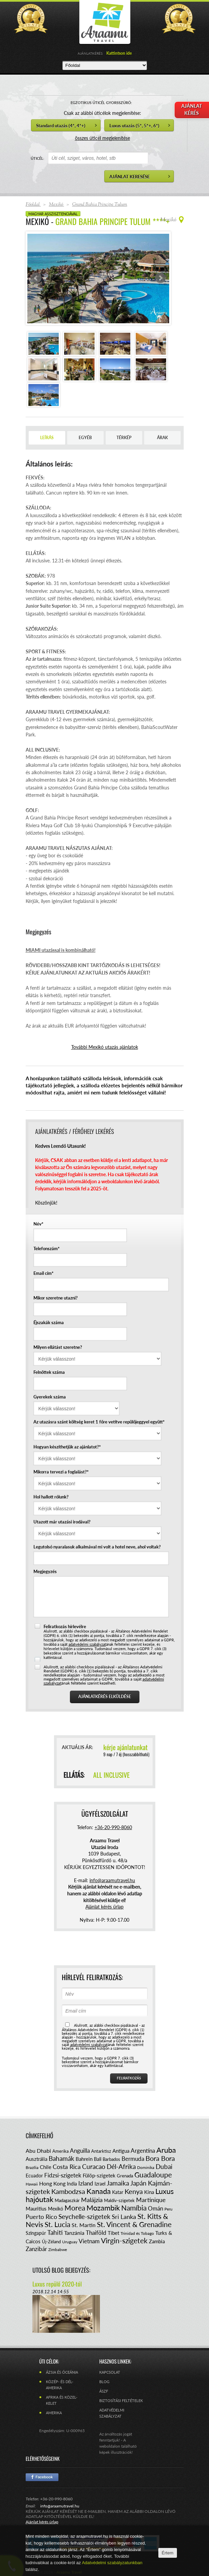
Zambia (157, 2241)
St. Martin (84, 2225)
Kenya (134, 2191)
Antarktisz (101, 2151)
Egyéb (85, 437)
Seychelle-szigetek (84, 2216)
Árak (162, 437)
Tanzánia (74, 2232)
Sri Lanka (124, 2216)
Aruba (166, 2149)
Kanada (98, 2191)
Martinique (151, 2199)
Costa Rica (67, 2166)
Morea (74, 2207)
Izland (85, 2183)
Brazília (32, 2167)
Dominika (145, 2167)
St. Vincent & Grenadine (134, 2224)
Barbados (111, 2159)
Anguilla (80, 2150)
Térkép (123, 437)
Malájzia (92, 2199)
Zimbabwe (57, 2249)
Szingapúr (36, 2233)
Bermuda (133, 2158)
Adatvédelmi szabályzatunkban (112, 2562)
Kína (149, 2192)
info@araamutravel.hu (59, 2505)
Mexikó (55, 2209)
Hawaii (32, 2184)
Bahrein (84, 2159)
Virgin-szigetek (124, 2240)
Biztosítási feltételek (121, 2400)
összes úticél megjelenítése (102, 138)
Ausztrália (36, 2159)
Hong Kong (52, 2183)
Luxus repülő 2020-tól (57, 2283)
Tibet (113, 2233)
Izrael (100, 2184)
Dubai (164, 2166)
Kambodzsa (68, 2191)
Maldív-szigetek (119, 2200)
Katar (117, 2192)
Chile (45, 2167)
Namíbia (134, 2207)
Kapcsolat (109, 2372)
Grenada (125, 2175)
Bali (97, 2159)
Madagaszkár (67, 2200)
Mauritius (36, 2208)
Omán (155, 2208)
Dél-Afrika (121, 2166)
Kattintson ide (119, 53)
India (72, 2184)
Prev (36, 278)
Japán (138, 2183)
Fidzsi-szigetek (62, 2175)
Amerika (60, 2151)
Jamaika (118, 2183)
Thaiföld (96, 2232)
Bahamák (61, 2158)
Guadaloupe (153, 2174)
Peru (168, 2209)
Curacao (93, 2166)
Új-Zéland (51, 2241)
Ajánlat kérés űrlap (104, 1907)
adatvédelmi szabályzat (87, 1644)
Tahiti (55, 2232)
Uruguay (69, 2241)
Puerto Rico (41, 2216)
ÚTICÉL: (37, 158)
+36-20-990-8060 (113, 1827)
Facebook (42, 2477)
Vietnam (89, 2241)
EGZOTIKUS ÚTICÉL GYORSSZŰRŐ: (101, 102)
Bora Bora (160, 2158)
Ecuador (34, 2175)
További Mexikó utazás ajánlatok (104, 1047)
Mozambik (103, 2207)
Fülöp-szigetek (99, 2175)
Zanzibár (36, 2248)
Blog (104, 2381)
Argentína (143, 2150)
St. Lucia (57, 2224)
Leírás (47, 437)
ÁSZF (103, 2391)
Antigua (120, 2151)
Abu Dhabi (38, 2150)
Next (160, 278)
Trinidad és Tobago (137, 2233)
